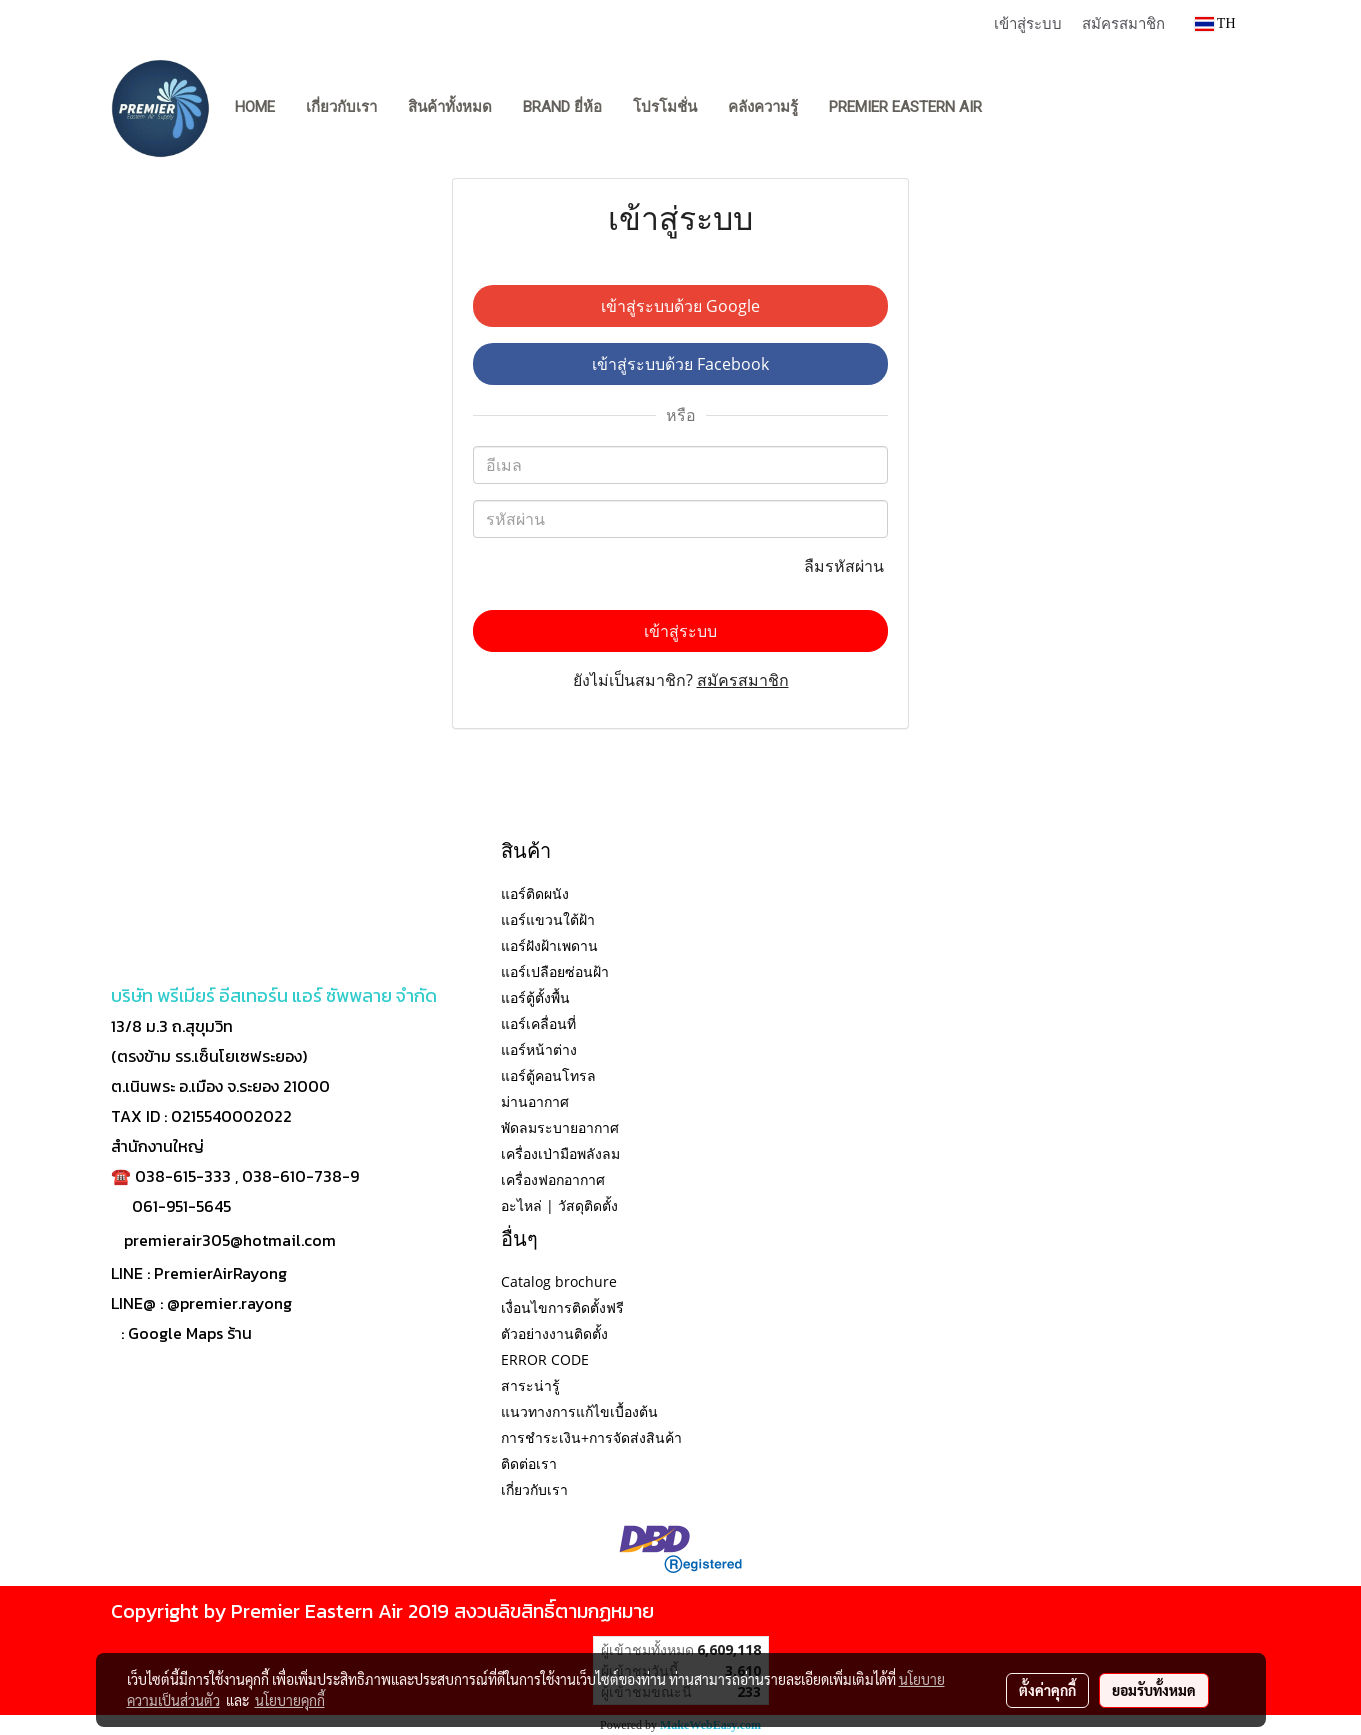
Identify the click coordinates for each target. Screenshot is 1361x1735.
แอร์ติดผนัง (535, 893)
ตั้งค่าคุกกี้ (1047, 1690)
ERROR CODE (545, 1359)
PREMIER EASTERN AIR (905, 107)
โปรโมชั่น (665, 107)
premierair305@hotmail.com (230, 1240)
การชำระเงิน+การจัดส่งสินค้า (591, 1437)
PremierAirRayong (220, 1273)
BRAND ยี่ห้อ (562, 107)
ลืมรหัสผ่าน (846, 566)
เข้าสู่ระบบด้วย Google (680, 306)
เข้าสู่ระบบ (1028, 23)
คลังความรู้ (763, 107)
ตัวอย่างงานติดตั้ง (554, 1333)
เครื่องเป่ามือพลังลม (560, 1153)
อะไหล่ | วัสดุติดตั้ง (559, 1205)
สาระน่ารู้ (530, 1385)
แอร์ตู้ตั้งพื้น (535, 997)
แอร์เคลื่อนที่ (538, 1023)
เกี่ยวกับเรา (341, 107)
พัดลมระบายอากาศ (560, 1127)
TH (1215, 23)
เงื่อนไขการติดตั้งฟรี (562, 1307)
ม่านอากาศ (535, 1101)
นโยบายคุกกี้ (290, 1700)
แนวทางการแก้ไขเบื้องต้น (579, 1411)
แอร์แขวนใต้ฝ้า (548, 919)
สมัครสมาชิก (1123, 23)
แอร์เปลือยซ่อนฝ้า (555, 971)
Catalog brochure (559, 1281)
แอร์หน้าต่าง (539, 1049)
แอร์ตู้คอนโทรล (548, 1075)
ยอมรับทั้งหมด (1154, 1690)
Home (255, 107)
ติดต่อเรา (529, 1463)
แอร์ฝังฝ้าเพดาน (549, 945)
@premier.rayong (229, 1303)
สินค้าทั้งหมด (450, 107)
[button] (1016, 108)
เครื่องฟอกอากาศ (553, 1179)
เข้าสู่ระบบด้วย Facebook (680, 364)
